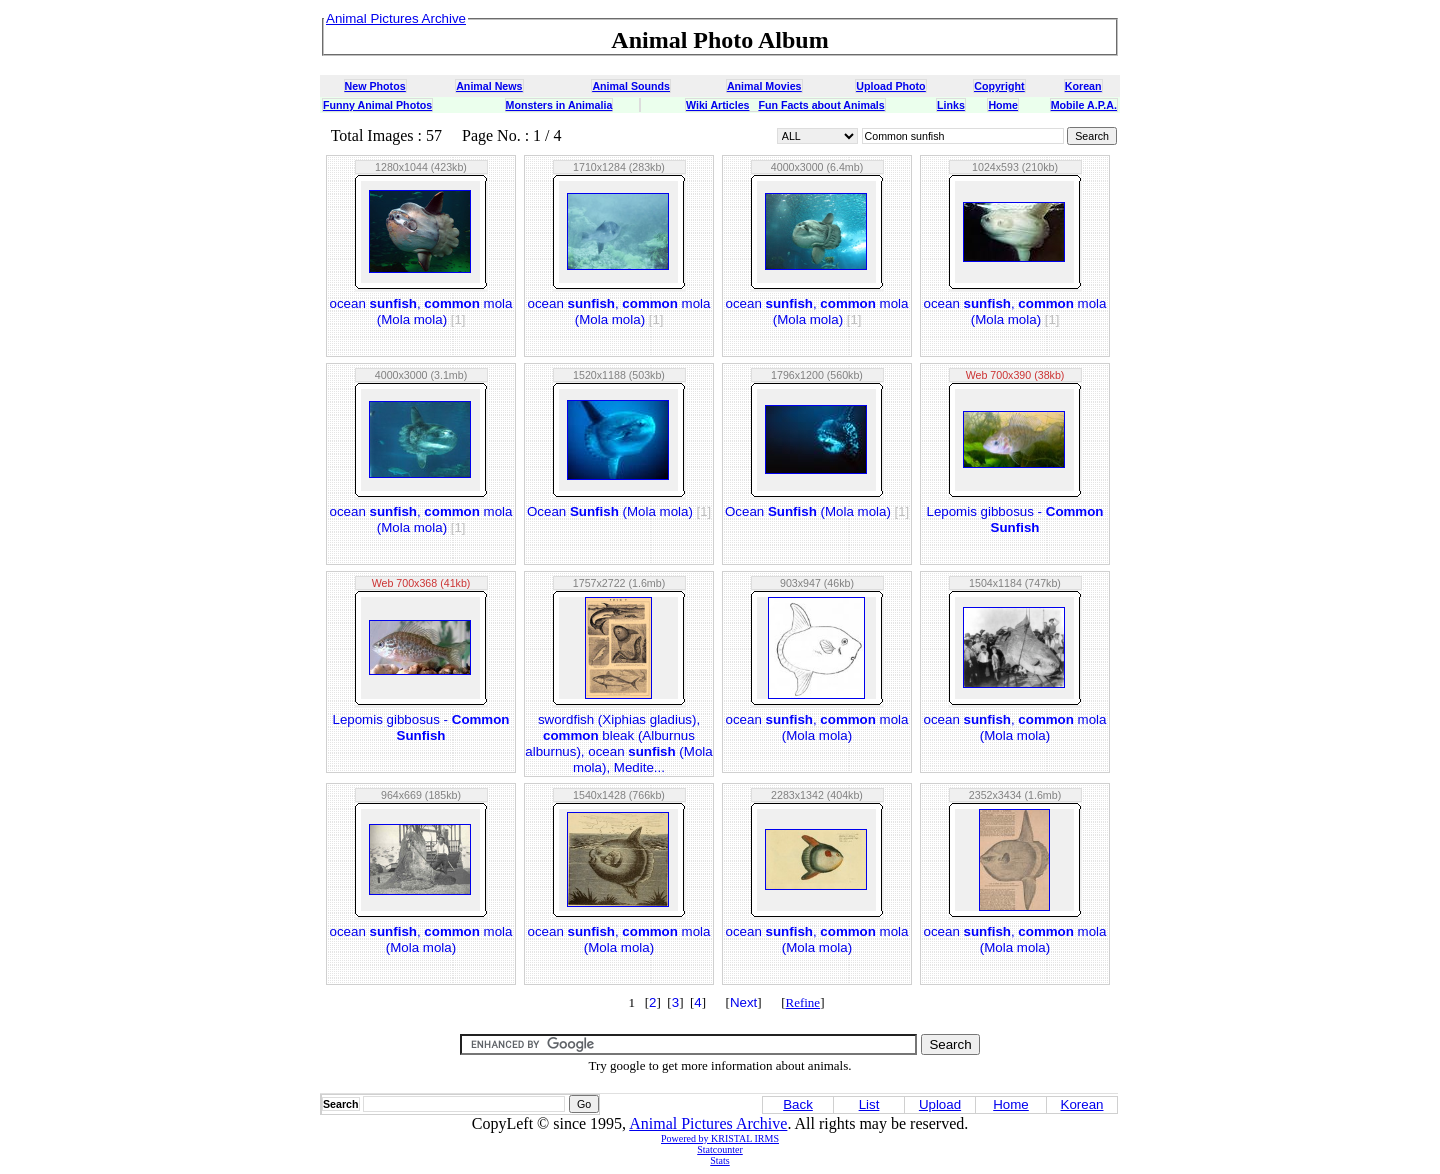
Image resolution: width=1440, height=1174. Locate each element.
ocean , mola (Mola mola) (421, 311)
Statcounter (720, 1149)
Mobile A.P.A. (1084, 105)
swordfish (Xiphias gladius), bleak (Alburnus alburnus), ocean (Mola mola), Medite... (618, 743)
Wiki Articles (717, 105)
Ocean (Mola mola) (619, 511)
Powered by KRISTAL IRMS (720, 1138)
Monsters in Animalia (559, 105)
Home (1003, 105)
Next (743, 1002)
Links (951, 105)
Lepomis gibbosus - (1014, 519)
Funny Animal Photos (377, 105)
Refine (802, 1002)
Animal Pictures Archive (708, 1123)
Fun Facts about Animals (821, 105)
